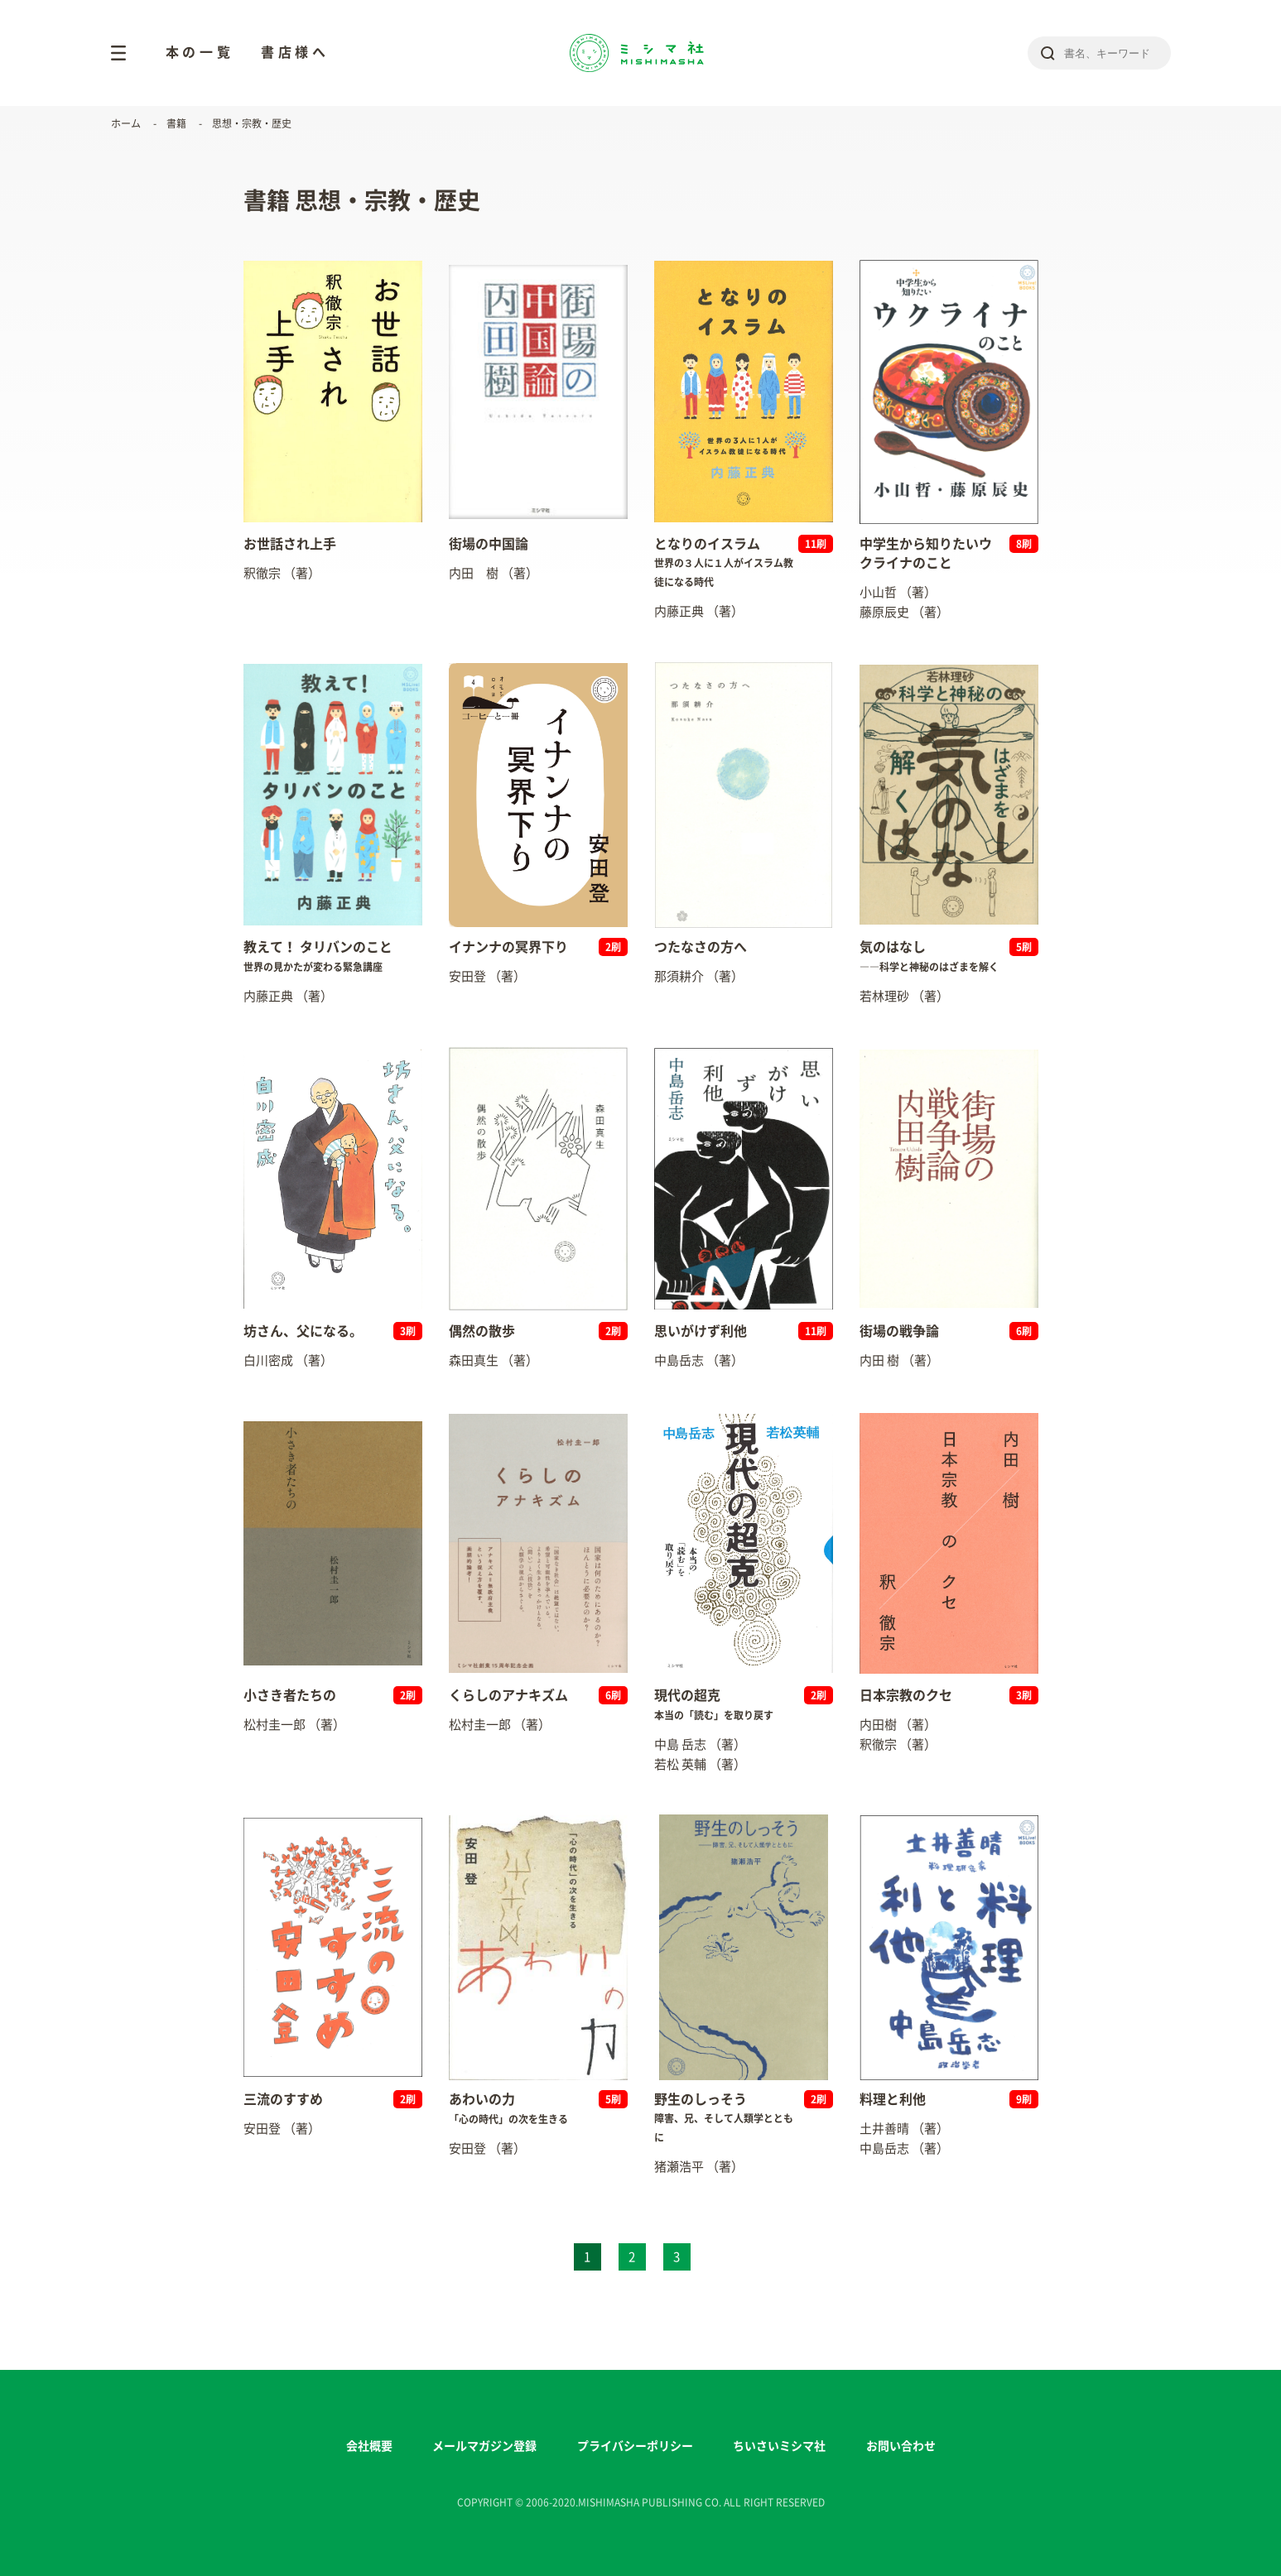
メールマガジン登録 (484, 2446)
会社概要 (369, 2446)
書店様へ (295, 52)
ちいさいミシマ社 (779, 2446)
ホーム (126, 123)
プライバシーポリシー (635, 2446)
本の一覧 (200, 52)
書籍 (176, 123)
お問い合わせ (901, 2446)
